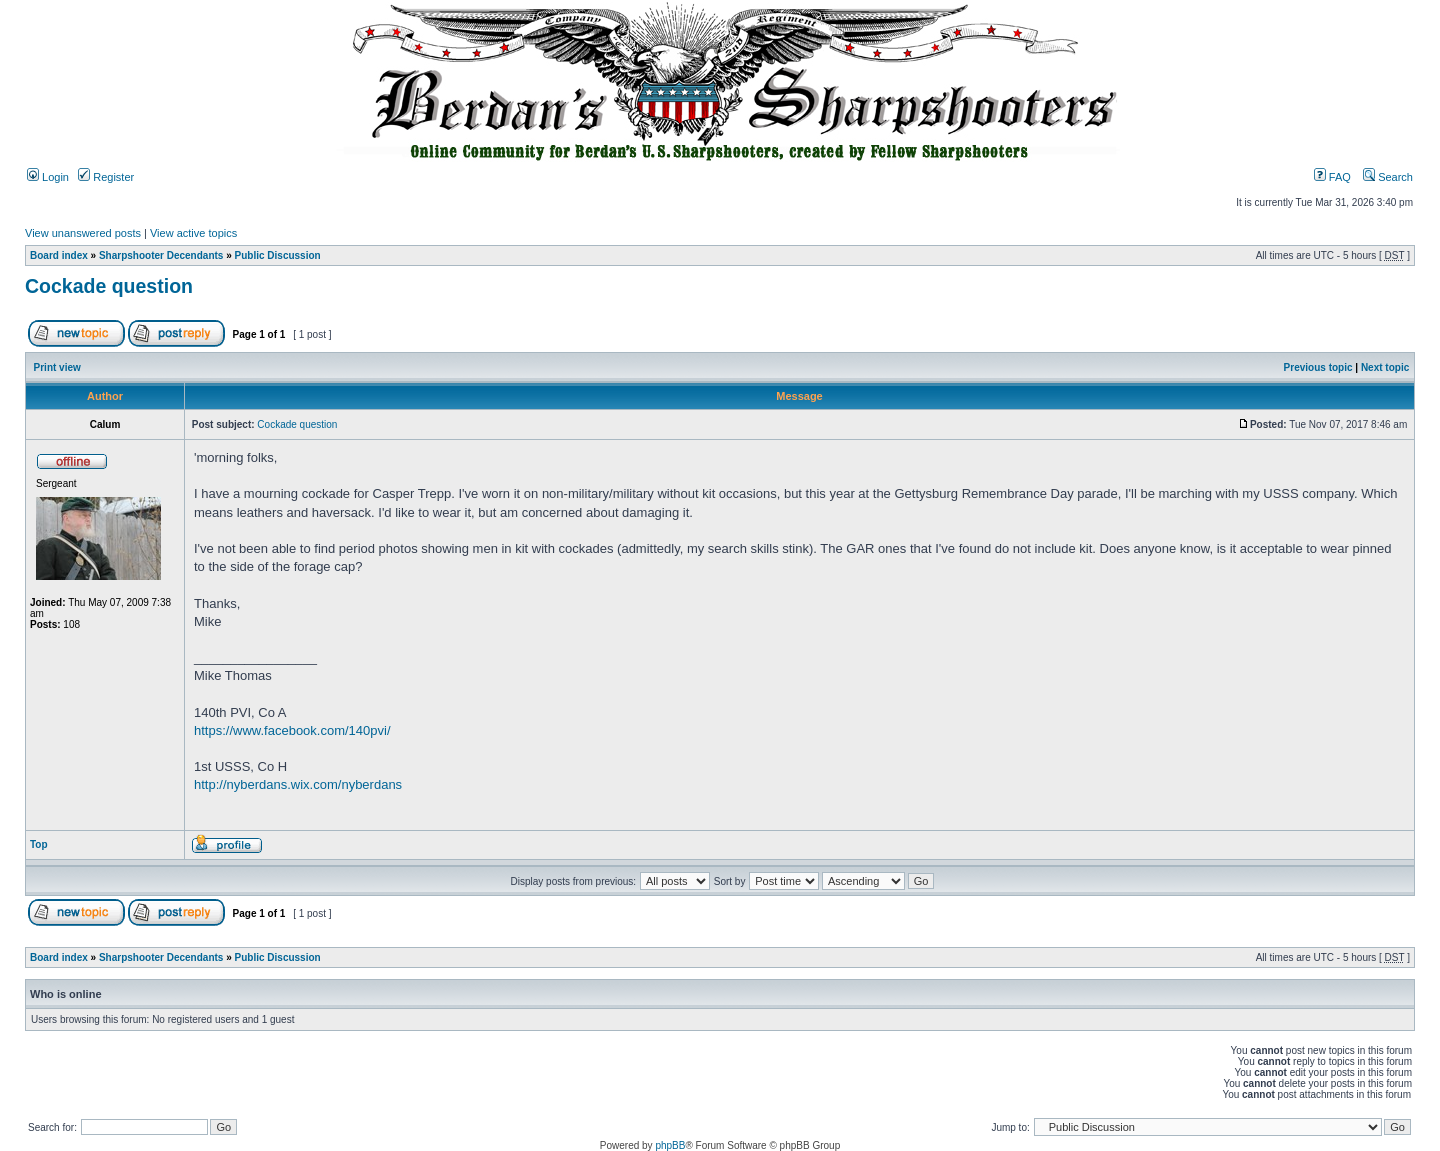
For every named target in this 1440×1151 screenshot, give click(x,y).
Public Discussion (278, 255)
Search (1388, 177)
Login (48, 177)
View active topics (193, 233)
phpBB (670, 1145)
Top (39, 844)
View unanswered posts (83, 233)
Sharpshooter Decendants (161, 255)
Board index (59, 255)
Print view (57, 367)
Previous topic (1318, 367)
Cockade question (109, 286)
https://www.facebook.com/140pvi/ (292, 730)
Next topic (1385, 367)
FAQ (1332, 177)
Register (106, 177)
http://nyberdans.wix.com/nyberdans (298, 784)
